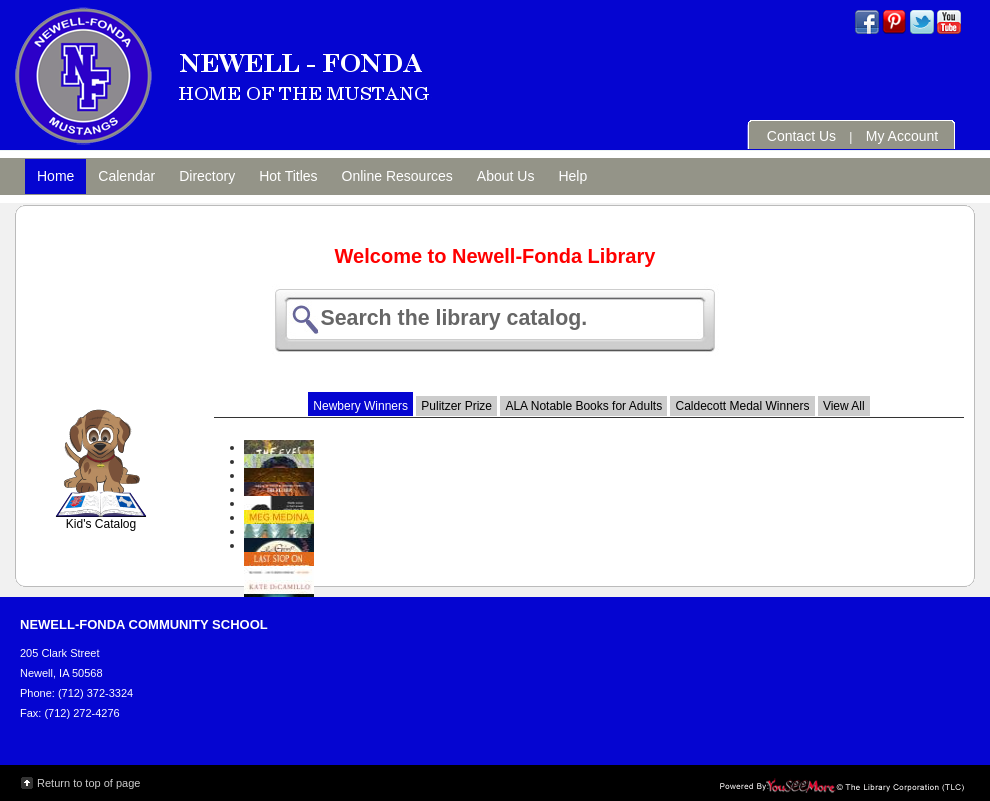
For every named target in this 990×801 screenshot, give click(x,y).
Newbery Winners (360, 406)
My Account (902, 136)
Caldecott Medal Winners (742, 406)
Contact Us (801, 136)
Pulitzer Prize (456, 406)
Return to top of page (88, 783)
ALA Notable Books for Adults (583, 406)
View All (844, 406)
